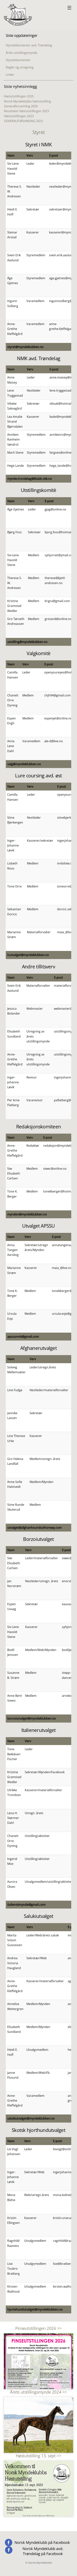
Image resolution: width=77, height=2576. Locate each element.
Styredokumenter (18, 60)
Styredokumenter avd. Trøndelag (29, 45)
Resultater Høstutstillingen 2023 (26, 111)
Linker (10, 75)
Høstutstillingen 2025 (19, 96)
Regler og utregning (19, 67)
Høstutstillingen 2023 (19, 116)
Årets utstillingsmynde (21, 53)
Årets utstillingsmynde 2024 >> (38, 2392)
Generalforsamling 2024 (21, 106)
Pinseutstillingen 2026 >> (38, 2328)
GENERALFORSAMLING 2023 (23, 121)
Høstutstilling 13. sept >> (38, 2456)
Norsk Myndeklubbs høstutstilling (27, 101)
